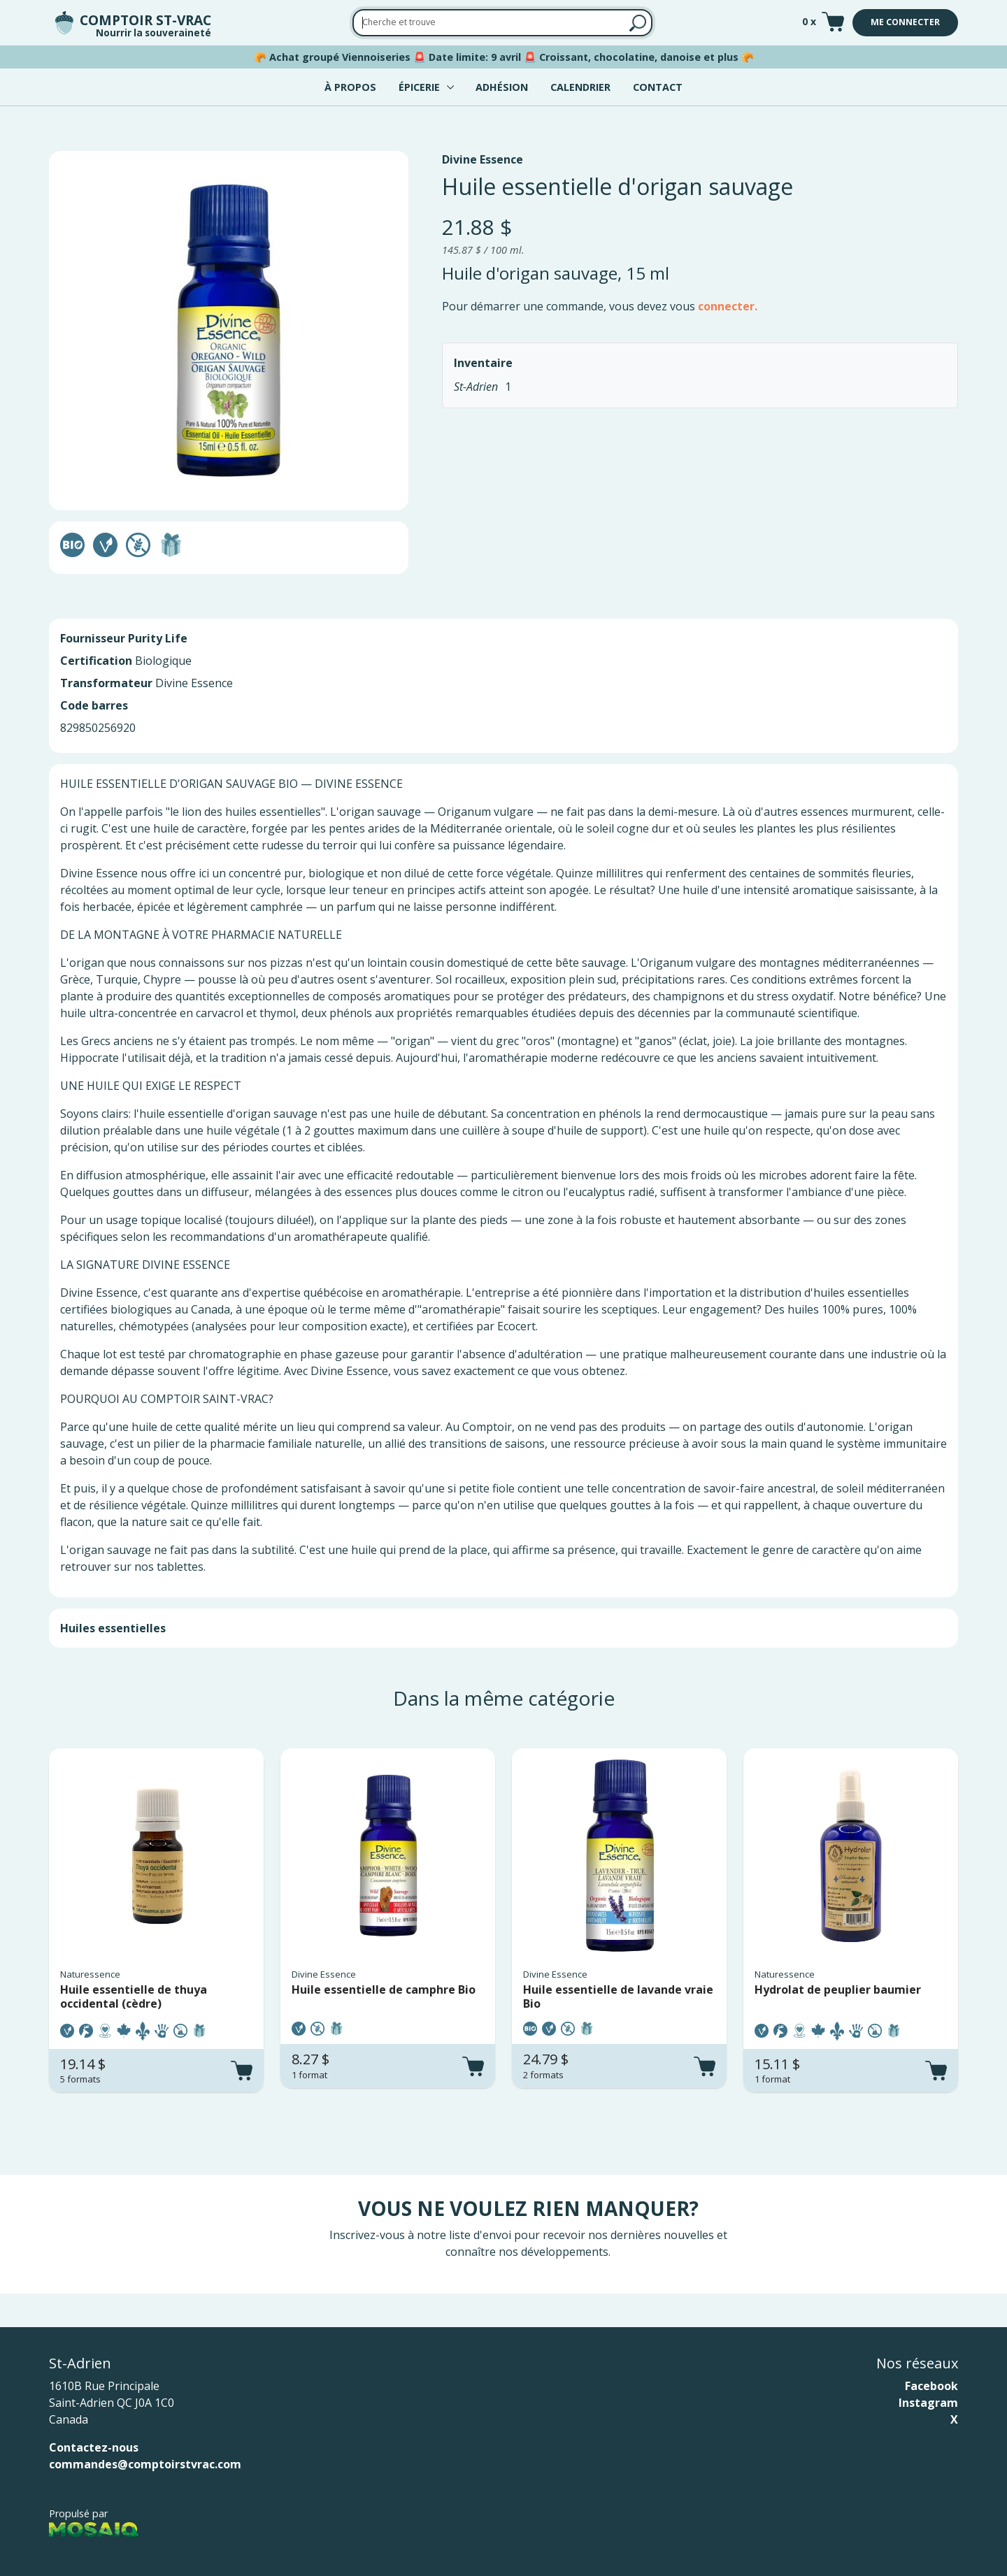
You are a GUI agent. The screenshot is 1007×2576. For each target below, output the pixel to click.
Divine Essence (482, 159)
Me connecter (905, 22)
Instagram (928, 2402)
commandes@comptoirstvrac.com (145, 2464)
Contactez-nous (93, 2447)
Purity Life (157, 638)
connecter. (727, 306)
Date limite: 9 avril (475, 57)
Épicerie (419, 87)
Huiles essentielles (113, 1628)
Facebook (931, 2386)
